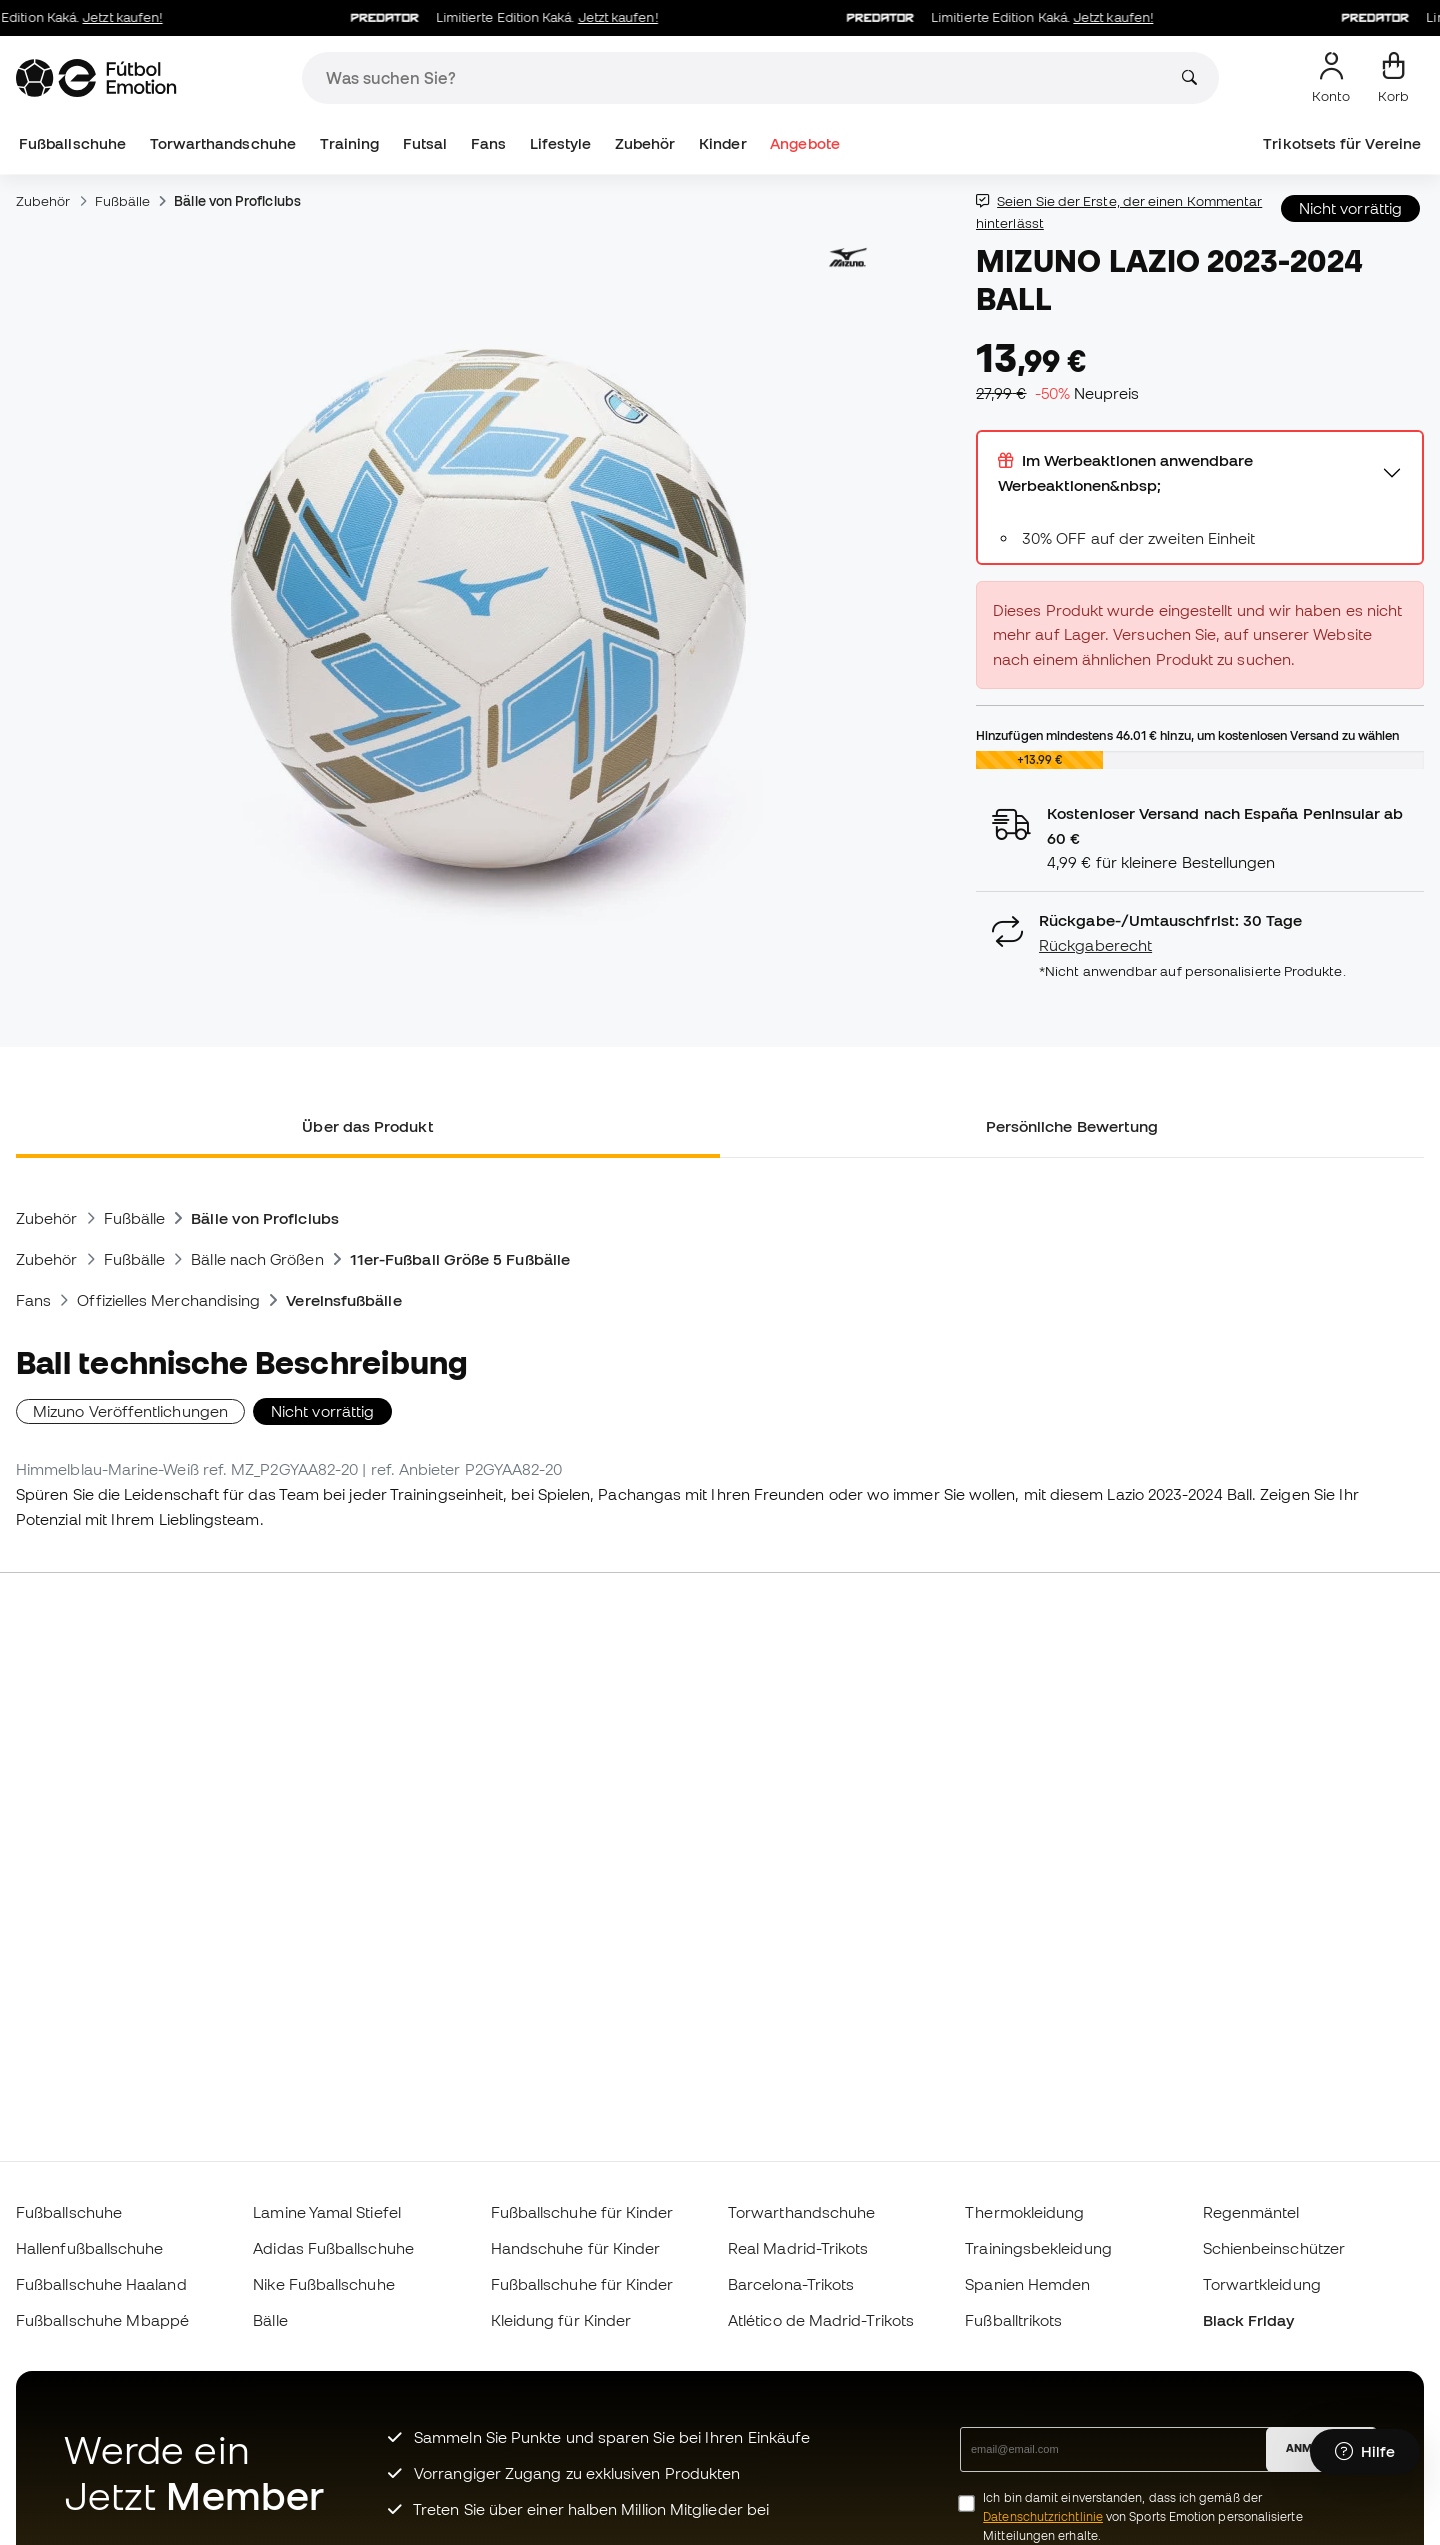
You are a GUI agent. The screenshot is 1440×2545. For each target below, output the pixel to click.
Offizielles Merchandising (168, 1300)
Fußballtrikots (1013, 2320)
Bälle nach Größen (257, 1259)
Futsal (425, 143)
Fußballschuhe (72, 143)
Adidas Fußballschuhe (333, 2248)
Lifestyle (561, 143)
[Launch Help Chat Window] (1365, 2452)
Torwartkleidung (1262, 2284)
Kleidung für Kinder (561, 2320)
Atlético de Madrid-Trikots (821, 2320)
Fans (488, 143)
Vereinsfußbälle (343, 1300)
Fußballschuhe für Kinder (582, 2212)
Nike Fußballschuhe (323, 2284)
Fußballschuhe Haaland (101, 2284)
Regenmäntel (1251, 2212)
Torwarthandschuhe (223, 143)
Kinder (722, 143)
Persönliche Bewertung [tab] (1072, 1126)
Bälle (270, 2320)
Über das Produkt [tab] (367, 1126)
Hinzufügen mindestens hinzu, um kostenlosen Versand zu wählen (1187, 735)
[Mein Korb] (1393, 78)
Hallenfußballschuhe (89, 2248)
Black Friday (1249, 2320)
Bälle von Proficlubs (237, 201)
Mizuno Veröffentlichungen (130, 1411)
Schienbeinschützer (1274, 2248)
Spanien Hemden (1027, 2284)
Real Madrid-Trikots (798, 2248)
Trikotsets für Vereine (1342, 143)
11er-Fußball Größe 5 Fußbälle (460, 1259)
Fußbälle (123, 201)
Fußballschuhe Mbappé (103, 2320)
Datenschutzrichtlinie (1043, 2516)
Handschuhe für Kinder (576, 2248)
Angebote (805, 143)
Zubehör (645, 143)
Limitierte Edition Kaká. (515, 18)
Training (350, 143)
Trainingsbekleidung (1038, 2248)
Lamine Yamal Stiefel (327, 2212)
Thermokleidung (1024, 2212)
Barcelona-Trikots (791, 2284)
